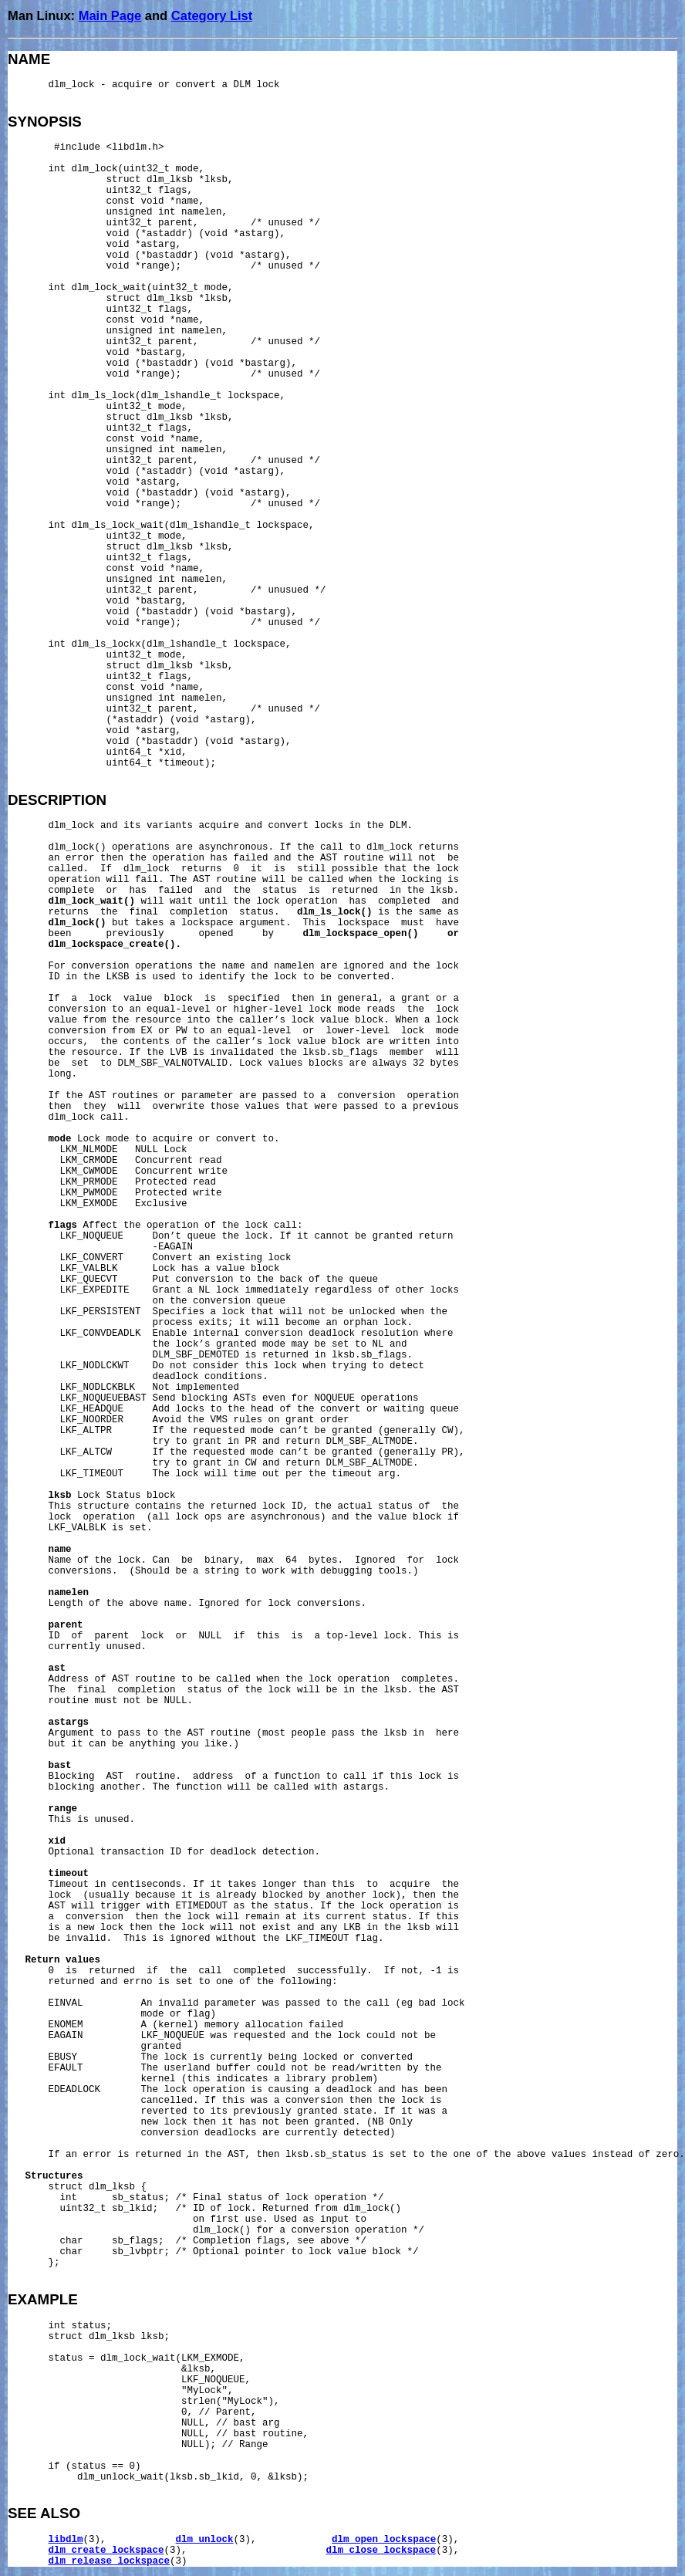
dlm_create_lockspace (106, 2550)
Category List (211, 15)
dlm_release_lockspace (109, 2561)
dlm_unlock (205, 2539)
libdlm (66, 2539)
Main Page (110, 15)
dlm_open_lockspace (384, 2539)
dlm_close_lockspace (381, 2550)
